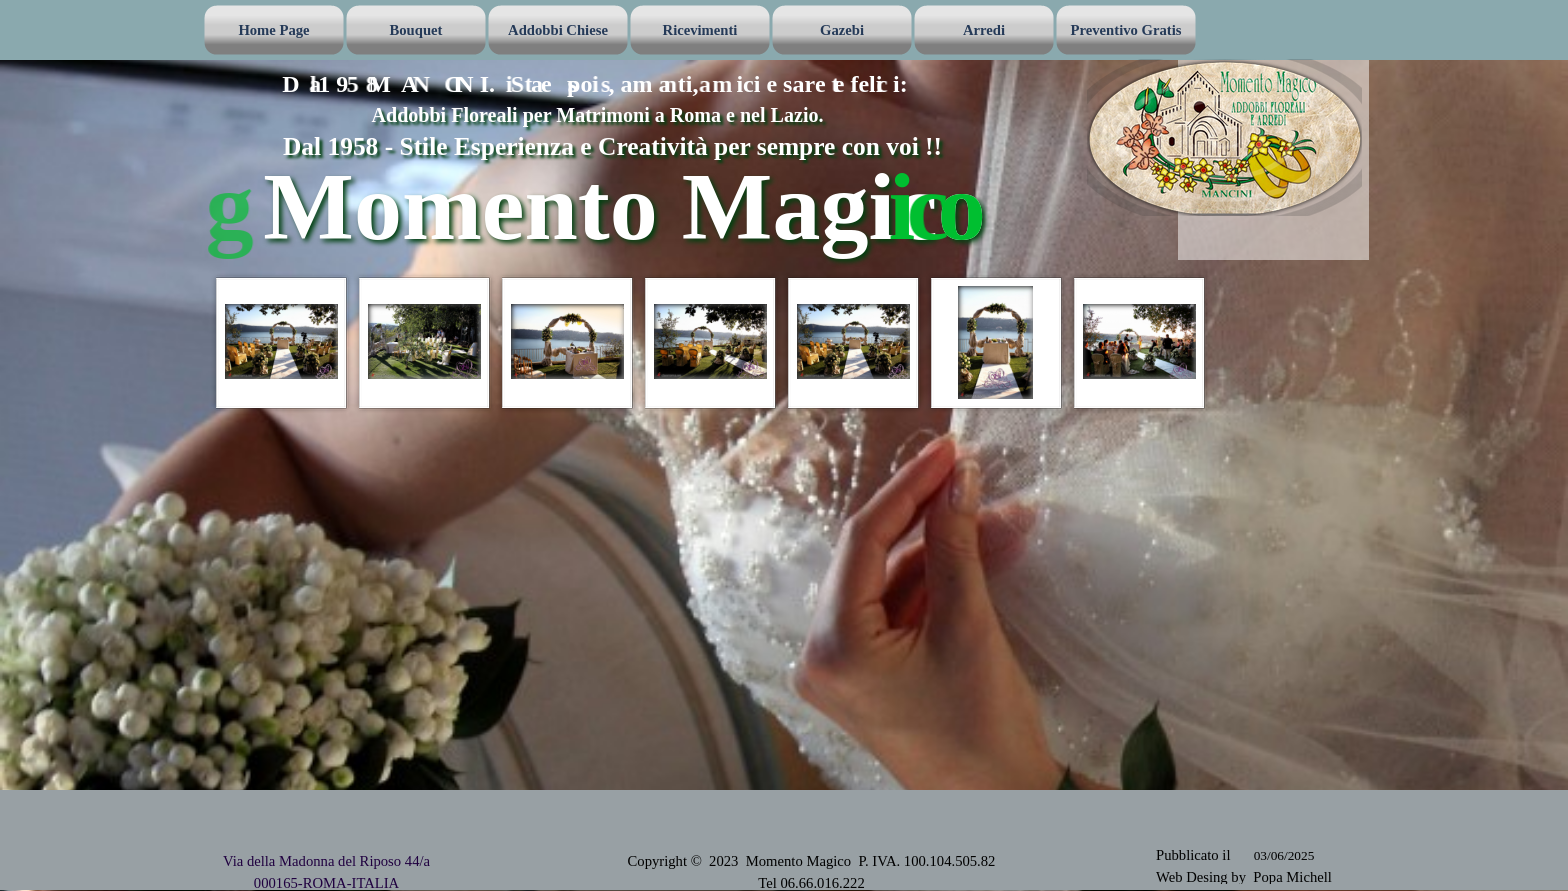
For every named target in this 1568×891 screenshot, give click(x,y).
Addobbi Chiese (558, 30)
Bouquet (416, 30)
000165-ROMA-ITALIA (326, 883)
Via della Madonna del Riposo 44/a (326, 861)
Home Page (273, 30)
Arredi (984, 30)
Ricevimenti (700, 30)
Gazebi (842, 30)
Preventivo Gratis (1126, 30)
